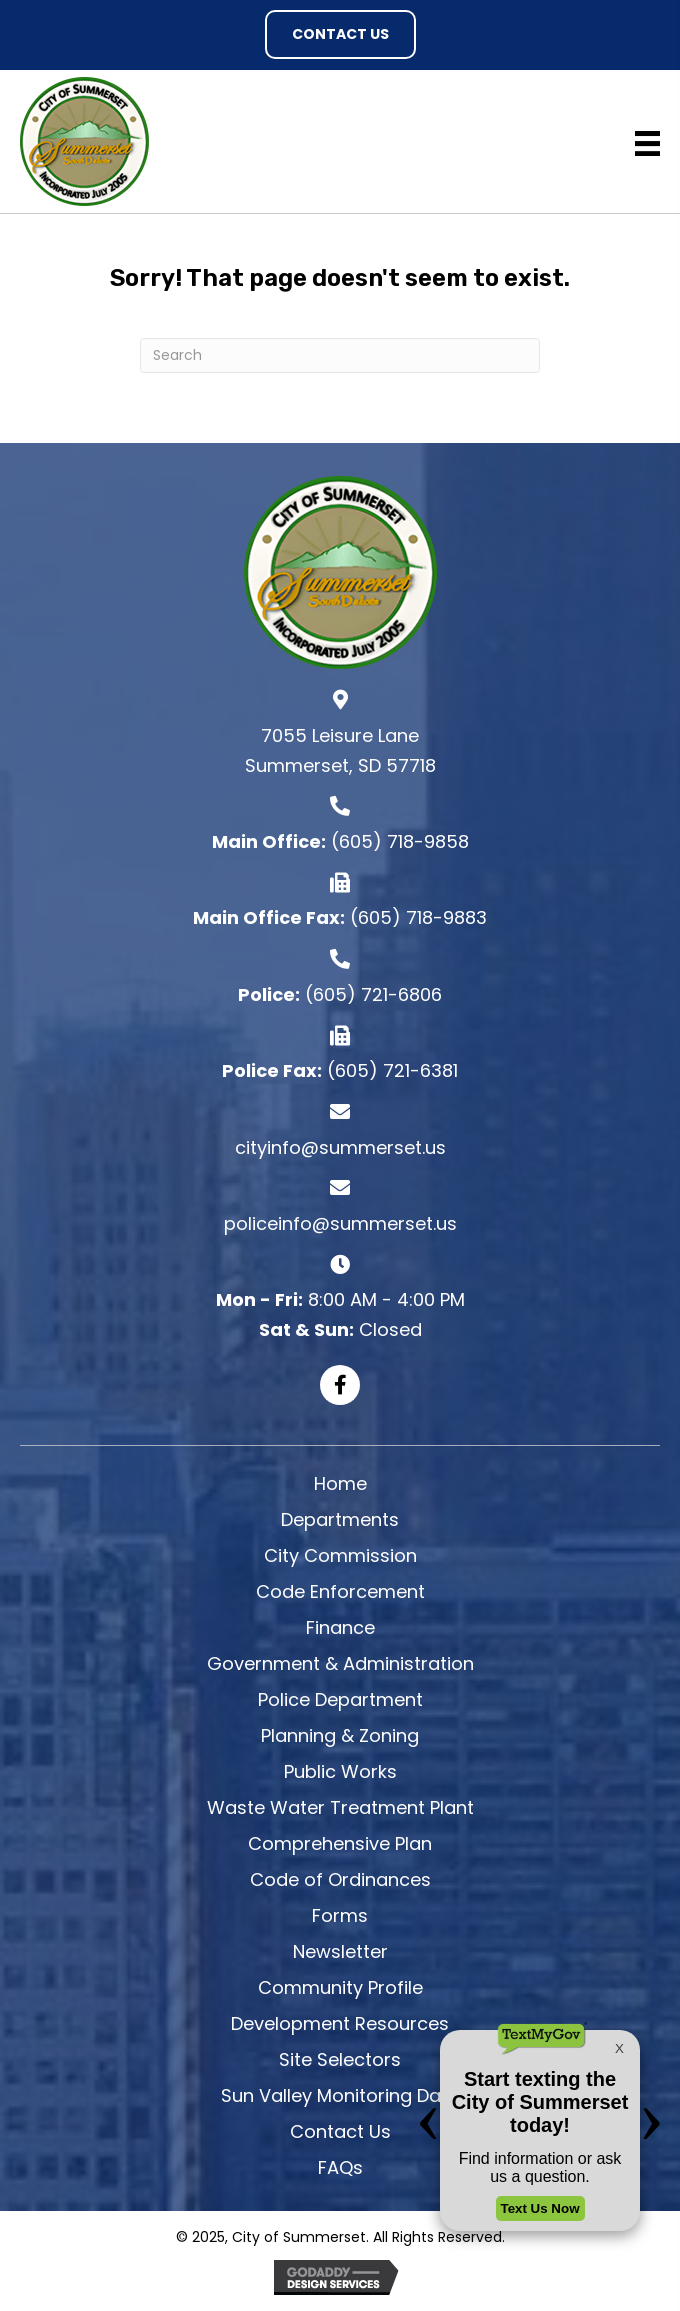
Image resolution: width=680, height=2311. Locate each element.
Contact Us (340, 2131)
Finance (340, 1627)
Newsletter (340, 1951)
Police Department (340, 1699)
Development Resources (340, 2023)
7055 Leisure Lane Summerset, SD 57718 (340, 750)
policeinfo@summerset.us (340, 1223)
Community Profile (340, 1987)
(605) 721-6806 (373, 994)
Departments (340, 1519)
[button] (340, 34)
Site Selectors (340, 2059)
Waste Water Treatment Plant (340, 1807)
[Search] (340, 355)
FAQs (340, 2167)
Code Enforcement (340, 1591)
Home (340, 1483)
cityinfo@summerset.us (340, 1147)
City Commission (340, 1555)
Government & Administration (340, 1663)
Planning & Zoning (340, 1735)
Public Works (340, 1771)
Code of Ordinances (340, 1879)
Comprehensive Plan (340, 1843)
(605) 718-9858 (400, 841)
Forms (340, 1915)
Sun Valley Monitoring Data (340, 2095)
